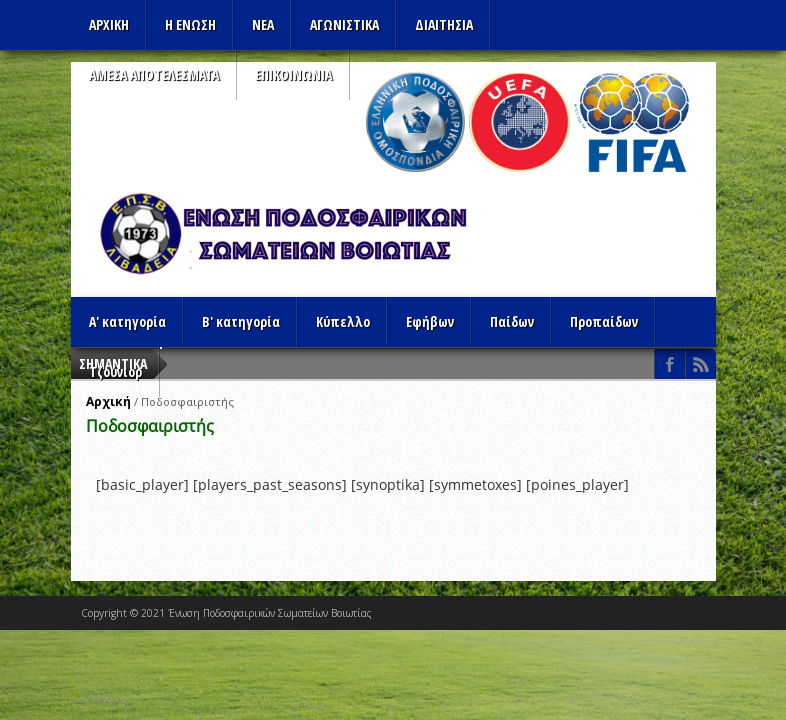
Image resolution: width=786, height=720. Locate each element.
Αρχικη (109, 24)
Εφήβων (430, 321)
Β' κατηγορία (241, 321)
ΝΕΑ (263, 24)
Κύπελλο (343, 321)
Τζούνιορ (115, 371)
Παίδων (512, 321)
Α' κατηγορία (127, 321)
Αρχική (108, 401)
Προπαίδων (604, 321)
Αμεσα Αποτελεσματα (154, 74)
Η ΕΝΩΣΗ (190, 24)
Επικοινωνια (293, 74)
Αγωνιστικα (344, 24)
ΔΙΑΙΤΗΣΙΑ (444, 24)
